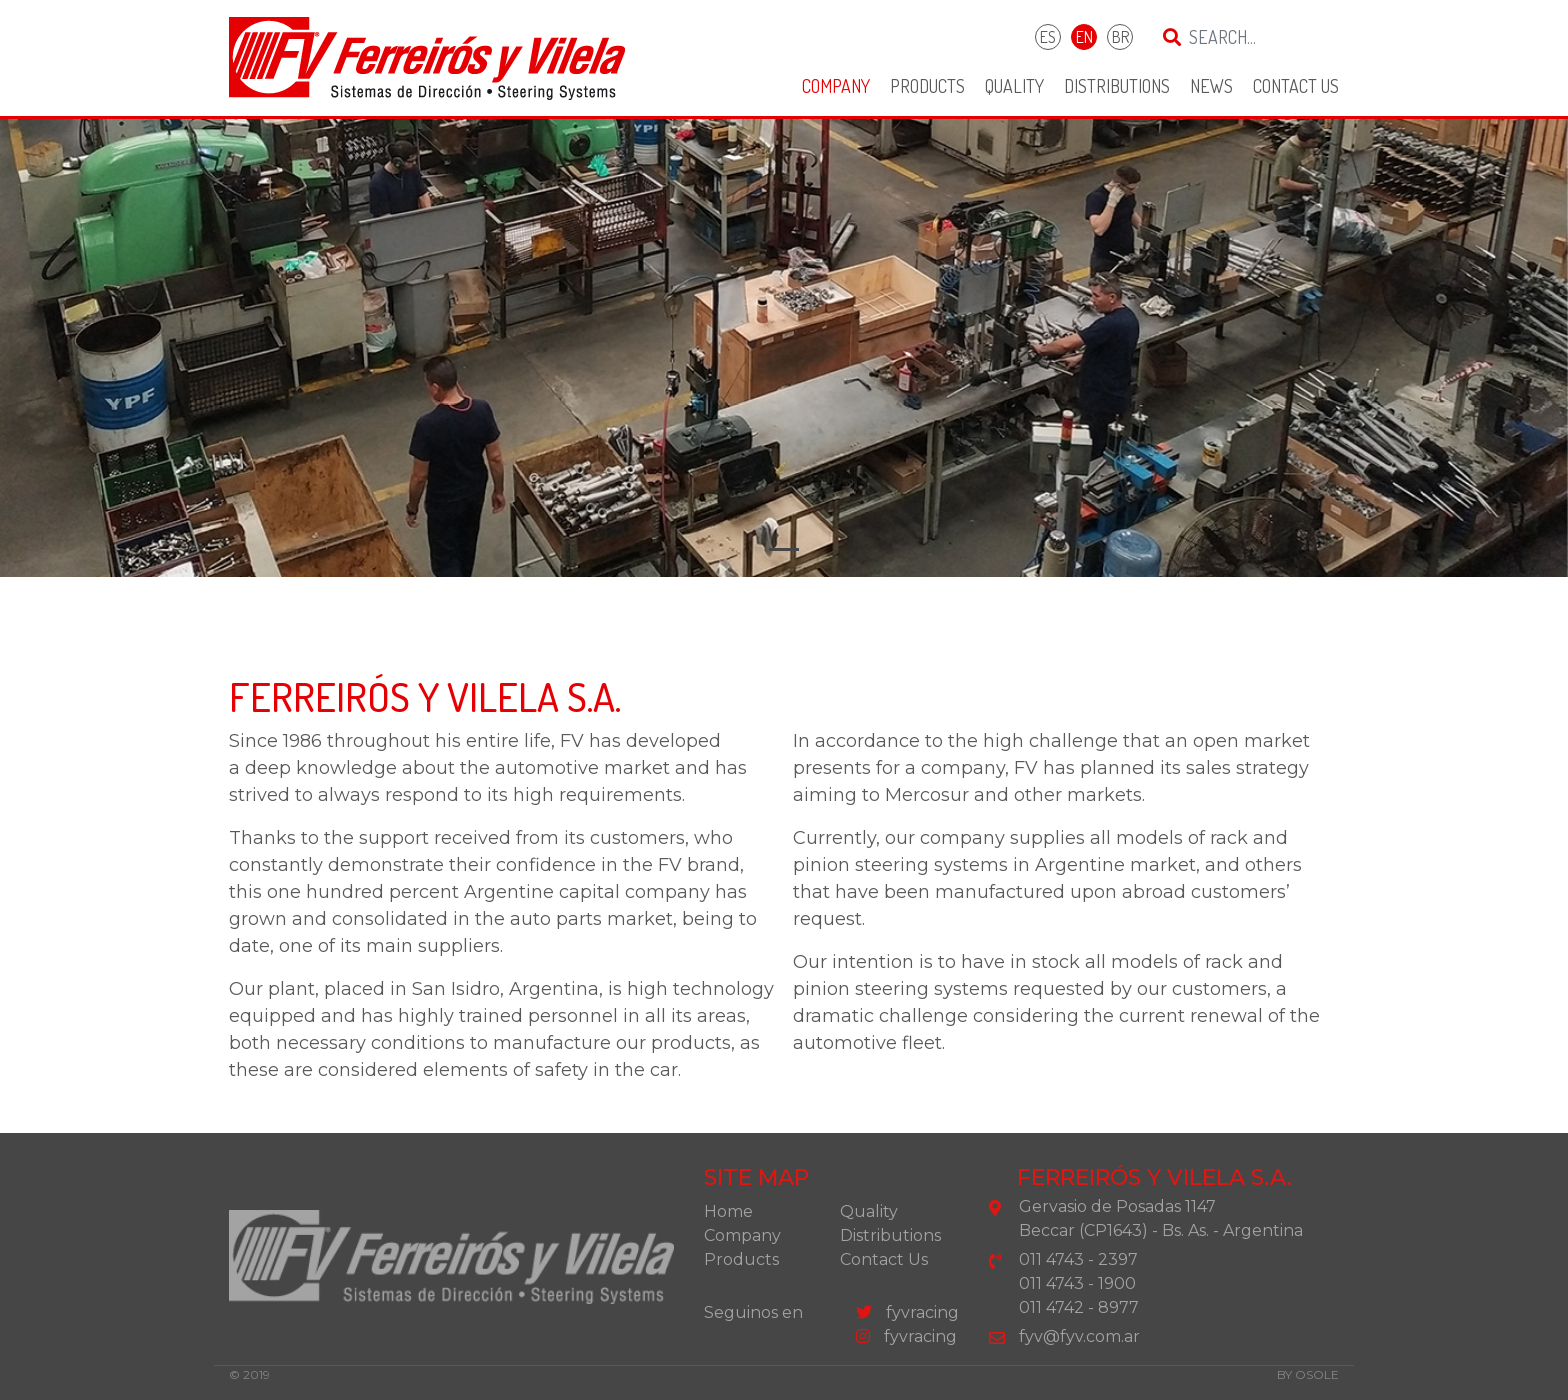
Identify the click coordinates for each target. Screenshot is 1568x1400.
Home (728, 1211)
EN (1084, 37)
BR (1120, 37)
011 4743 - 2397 (1078, 1259)
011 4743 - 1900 (1077, 1283)
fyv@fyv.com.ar (1079, 1336)
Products (927, 86)
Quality (1014, 86)
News (1211, 86)
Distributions (1117, 86)
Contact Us (1296, 86)
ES (1048, 37)
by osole (1308, 1374)
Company (836, 86)
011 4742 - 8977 (1079, 1307)
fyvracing (907, 1312)
